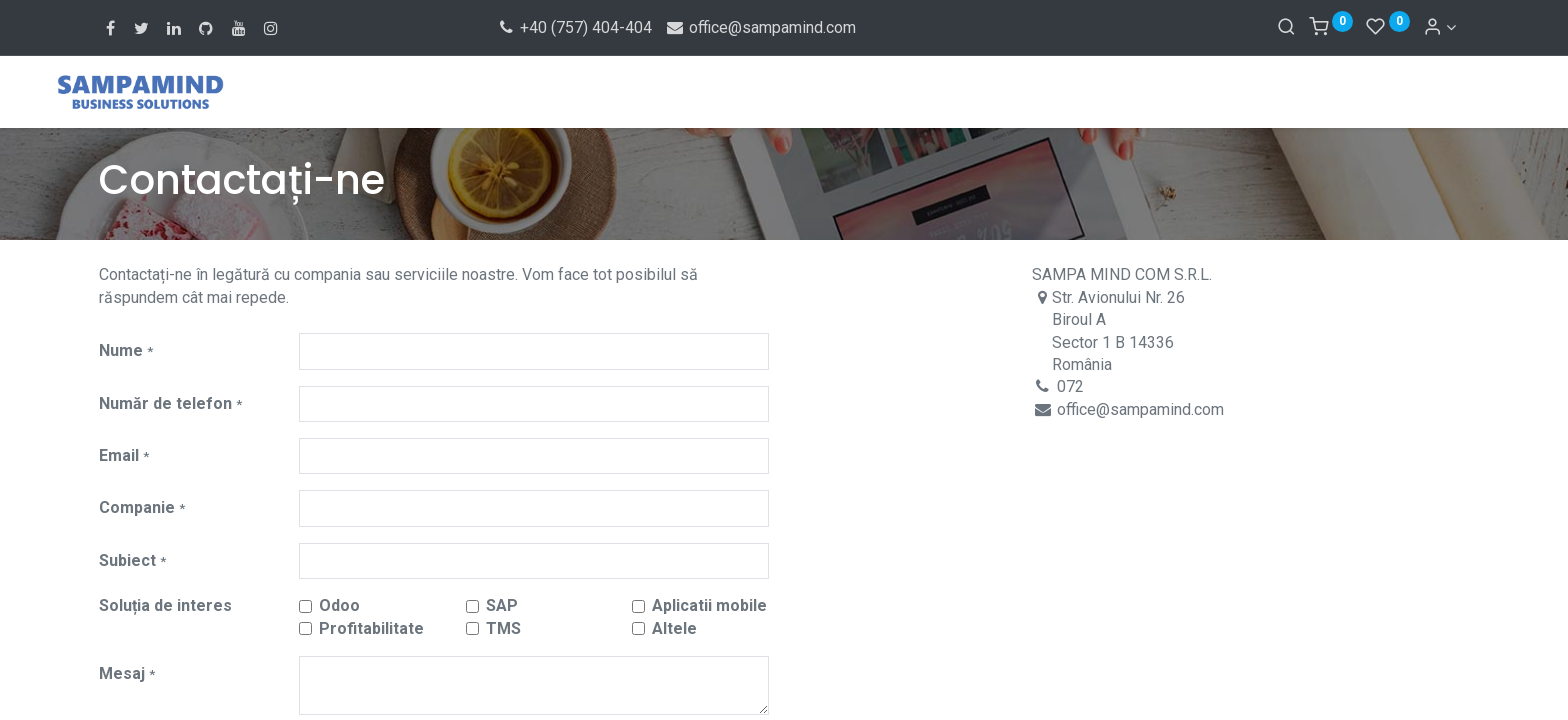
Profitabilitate (371, 628)
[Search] (1286, 27)
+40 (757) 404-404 (574, 27)
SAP (502, 605)
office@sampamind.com (760, 27)
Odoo (339, 605)
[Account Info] (1439, 27)
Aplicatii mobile (709, 605)
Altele (674, 628)
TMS (503, 628)
